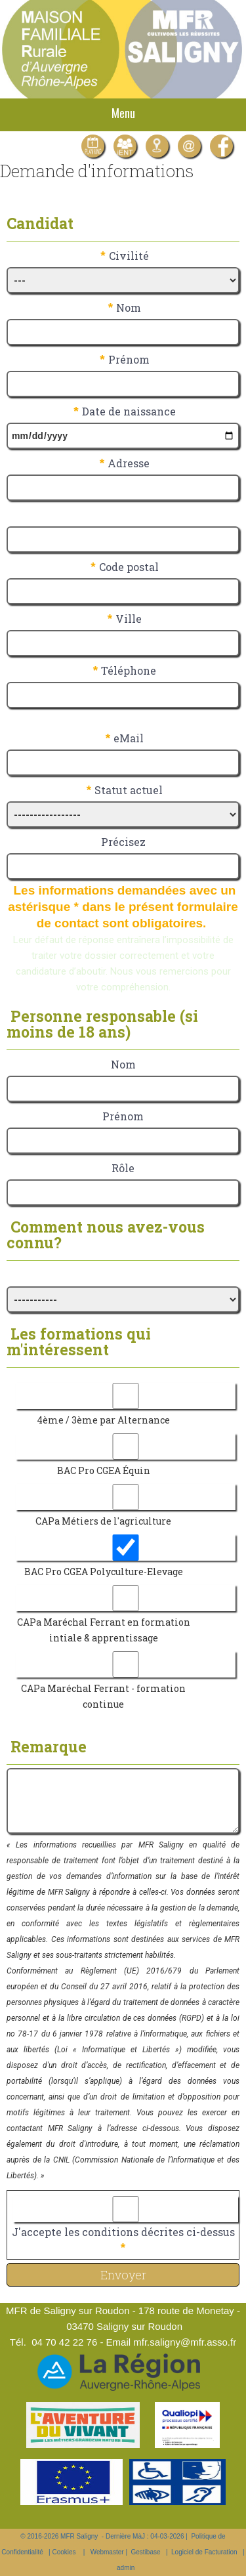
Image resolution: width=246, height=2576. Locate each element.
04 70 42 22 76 (64, 2342)
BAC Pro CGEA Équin (103, 1470)
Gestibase (146, 2552)
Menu (123, 112)
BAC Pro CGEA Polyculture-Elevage (103, 1571)
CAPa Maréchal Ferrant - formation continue (103, 1696)
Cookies (63, 2552)
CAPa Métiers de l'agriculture (103, 1521)
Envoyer (123, 2275)
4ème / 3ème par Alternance (103, 1420)
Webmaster (107, 2552)
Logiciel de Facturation (204, 2552)
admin (125, 2567)
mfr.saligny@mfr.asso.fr (184, 2342)
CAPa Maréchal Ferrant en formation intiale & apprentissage (103, 1630)
